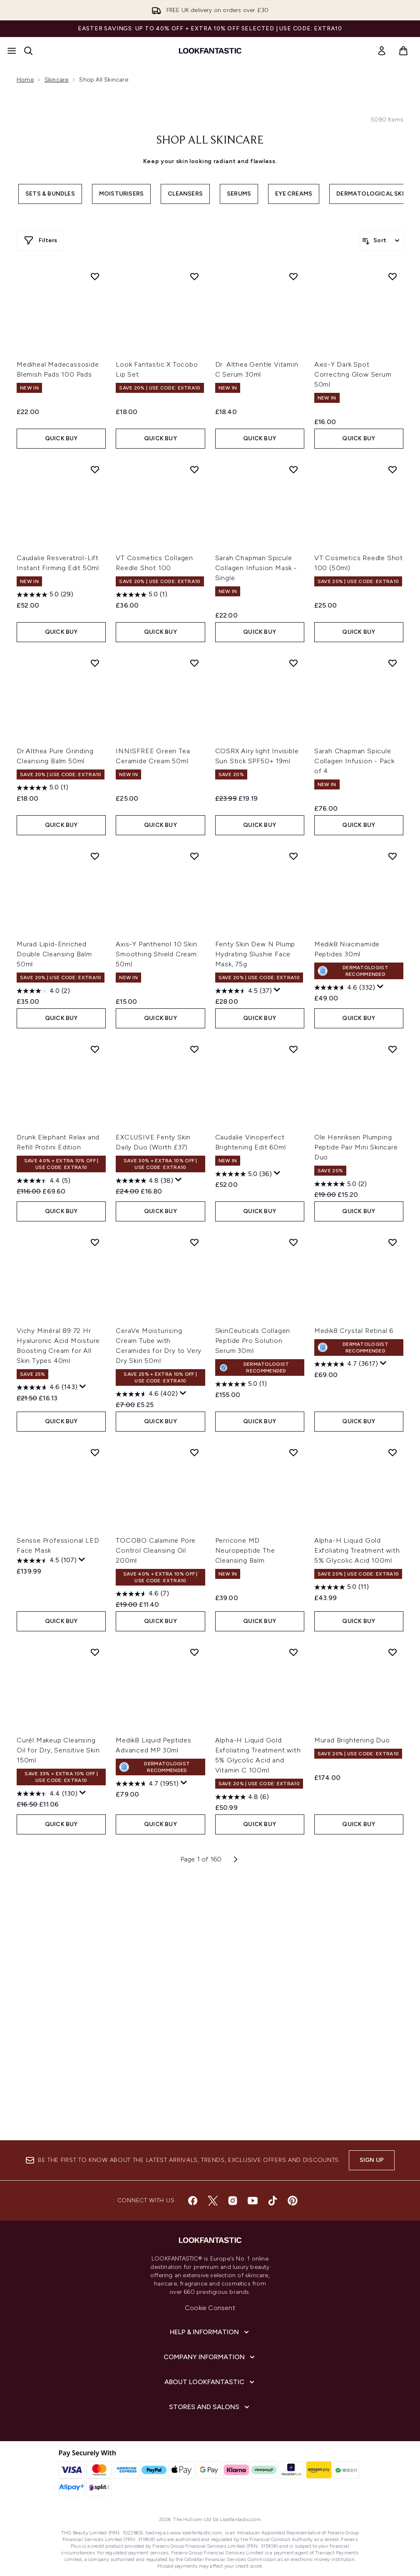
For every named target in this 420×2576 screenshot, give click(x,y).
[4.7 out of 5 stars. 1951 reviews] (147, 1784)
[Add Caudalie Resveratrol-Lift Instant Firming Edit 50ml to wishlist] (95, 469)
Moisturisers (121, 193)
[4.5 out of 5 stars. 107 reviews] (47, 1561)
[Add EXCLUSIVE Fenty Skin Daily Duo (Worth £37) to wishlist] (194, 1049)
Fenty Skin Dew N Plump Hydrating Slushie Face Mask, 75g (255, 954)
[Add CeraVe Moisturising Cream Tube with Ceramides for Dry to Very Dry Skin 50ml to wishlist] (194, 1242)
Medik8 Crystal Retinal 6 (353, 1331)
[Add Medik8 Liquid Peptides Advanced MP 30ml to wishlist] (194, 1652)
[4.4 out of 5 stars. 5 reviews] (43, 1181)
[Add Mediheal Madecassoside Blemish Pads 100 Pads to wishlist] (95, 276)
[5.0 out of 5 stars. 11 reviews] (341, 1587)
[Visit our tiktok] (273, 2201)
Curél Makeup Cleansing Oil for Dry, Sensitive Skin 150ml (58, 1750)
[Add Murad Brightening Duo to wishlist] (393, 1652)
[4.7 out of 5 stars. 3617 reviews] (346, 1364)
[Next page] (235, 1859)
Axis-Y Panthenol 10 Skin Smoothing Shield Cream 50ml (156, 954)
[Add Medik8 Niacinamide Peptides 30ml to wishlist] (393, 856)
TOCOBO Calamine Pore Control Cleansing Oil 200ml (156, 1550)
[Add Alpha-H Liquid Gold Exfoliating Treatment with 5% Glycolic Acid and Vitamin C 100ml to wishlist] (293, 1652)
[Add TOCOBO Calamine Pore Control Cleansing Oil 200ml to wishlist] (194, 1452)
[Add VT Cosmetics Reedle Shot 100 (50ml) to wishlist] (393, 469)
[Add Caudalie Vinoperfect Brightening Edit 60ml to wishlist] (293, 1049)
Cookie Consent (210, 2308)
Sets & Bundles (50, 193)
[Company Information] (210, 2357)
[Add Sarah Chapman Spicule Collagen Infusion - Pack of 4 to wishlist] (393, 663)
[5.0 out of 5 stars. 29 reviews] (45, 595)
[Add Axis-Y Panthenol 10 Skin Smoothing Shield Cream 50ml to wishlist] (194, 856)
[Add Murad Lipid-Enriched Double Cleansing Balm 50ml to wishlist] (95, 856)
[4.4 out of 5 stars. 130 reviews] (47, 1794)
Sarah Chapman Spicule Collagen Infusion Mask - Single (256, 568)
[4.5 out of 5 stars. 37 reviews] (243, 991)
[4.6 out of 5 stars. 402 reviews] (147, 1394)
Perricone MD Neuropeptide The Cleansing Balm (245, 1550)
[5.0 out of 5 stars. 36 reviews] (243, 1174)
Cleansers (185, 193)
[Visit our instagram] (233, 2201)
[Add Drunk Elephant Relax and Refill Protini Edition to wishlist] (95, 1049)
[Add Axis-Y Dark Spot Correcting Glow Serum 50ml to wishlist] (393, 276)
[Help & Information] (210, 2332)
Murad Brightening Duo (352, 1740)
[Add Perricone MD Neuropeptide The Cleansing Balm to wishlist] (293, 1452)
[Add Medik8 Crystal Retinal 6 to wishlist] (393, 1242)
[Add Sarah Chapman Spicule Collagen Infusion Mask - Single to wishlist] (293, 469)
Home (25, 79)
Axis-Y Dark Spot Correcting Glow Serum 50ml (353, 374)
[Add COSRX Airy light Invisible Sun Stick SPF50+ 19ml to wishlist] (293, 663)
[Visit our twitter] (213, 2201)
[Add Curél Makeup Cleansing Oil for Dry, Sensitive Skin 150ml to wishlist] (95, 1652)
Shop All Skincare (210, 140)
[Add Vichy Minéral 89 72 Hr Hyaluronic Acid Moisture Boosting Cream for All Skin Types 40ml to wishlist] (95, 1242)
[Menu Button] (12, 51)
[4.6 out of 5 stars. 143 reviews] (47, 1387)
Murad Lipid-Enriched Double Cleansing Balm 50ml (54, 954)
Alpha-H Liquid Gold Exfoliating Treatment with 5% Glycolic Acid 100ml (357, 1550)
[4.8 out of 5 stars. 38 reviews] (144, 1181)
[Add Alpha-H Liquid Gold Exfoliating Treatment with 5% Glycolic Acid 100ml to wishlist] (393, 1452)
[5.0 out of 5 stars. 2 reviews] (340, 1184)
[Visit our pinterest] (293, 2201)
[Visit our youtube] (253, 2201)
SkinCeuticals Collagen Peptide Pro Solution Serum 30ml (253, 1341)
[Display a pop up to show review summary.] (277, 990)
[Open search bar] (28, 51)
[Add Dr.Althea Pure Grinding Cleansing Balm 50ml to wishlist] (95, 663)
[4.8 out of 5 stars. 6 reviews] (242, 1797)
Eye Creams (293, 193)
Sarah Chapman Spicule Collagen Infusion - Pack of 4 (354, 761)
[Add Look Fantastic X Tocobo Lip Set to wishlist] (194, 276)
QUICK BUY (61, 438)
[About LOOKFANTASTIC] (210, 2382)
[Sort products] (381, 241)
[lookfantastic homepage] (210, 50)
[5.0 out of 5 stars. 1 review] (141, 595)
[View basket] (403, 50)
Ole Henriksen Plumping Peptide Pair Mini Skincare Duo (356, 1147)
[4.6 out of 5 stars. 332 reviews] (344, 988)
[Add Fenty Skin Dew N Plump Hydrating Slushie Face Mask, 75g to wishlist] (293, 856)
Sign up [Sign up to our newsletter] (372, 2160)
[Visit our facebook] (193, 2201)
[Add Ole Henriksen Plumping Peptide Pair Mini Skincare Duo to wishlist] (393, 1049)
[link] (382, 50)
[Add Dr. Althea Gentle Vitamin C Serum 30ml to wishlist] (293, 276)
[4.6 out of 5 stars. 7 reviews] (142, 1594)
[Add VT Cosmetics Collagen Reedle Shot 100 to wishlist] (194, 469)
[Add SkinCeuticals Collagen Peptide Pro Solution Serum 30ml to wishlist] (293, 1242)
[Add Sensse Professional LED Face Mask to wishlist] (95, 1452)
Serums (239, 193)
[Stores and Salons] (210, 2407)
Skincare (57, 79)
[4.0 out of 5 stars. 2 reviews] (43, 991)
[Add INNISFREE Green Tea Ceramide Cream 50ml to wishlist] (194, 663)
